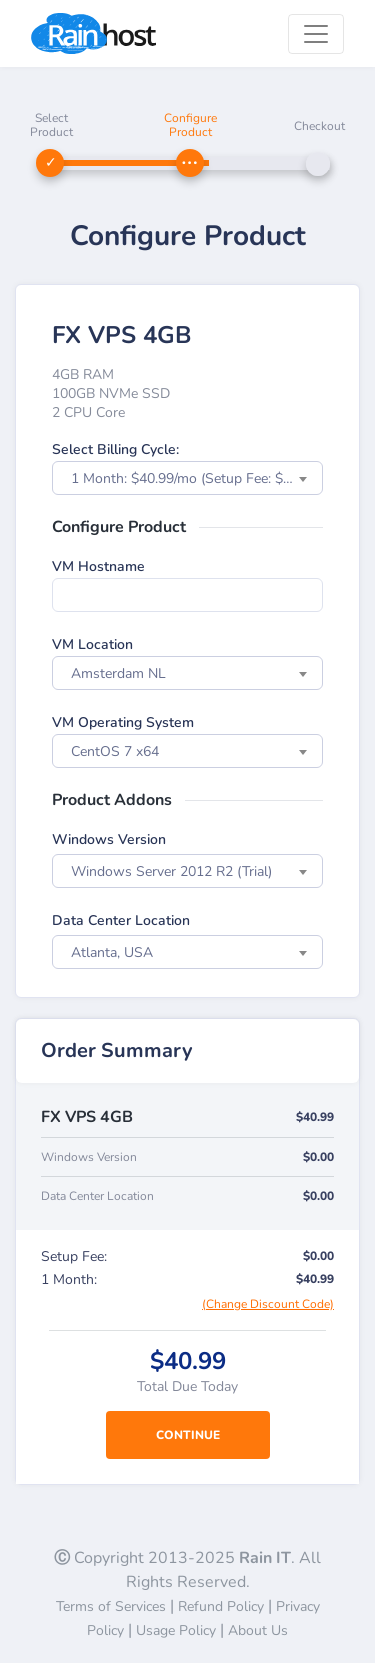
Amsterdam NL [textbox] (118, 673)
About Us (258, 1630)
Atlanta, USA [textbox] (112, 952)
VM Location (92, 644)
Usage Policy (176, 1630)
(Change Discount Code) (268, 1304)
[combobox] (187, 478)
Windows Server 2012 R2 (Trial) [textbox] (171, 871)
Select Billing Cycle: (115, 449)
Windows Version (109, 839)
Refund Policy (221, 1606)
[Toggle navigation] (316, 34)
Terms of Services (111, 1606)
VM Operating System (123, 722)
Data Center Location (121, 920)
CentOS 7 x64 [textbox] (115, 751)
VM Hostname (98, 566)
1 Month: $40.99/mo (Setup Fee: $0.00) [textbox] (192, 478)
